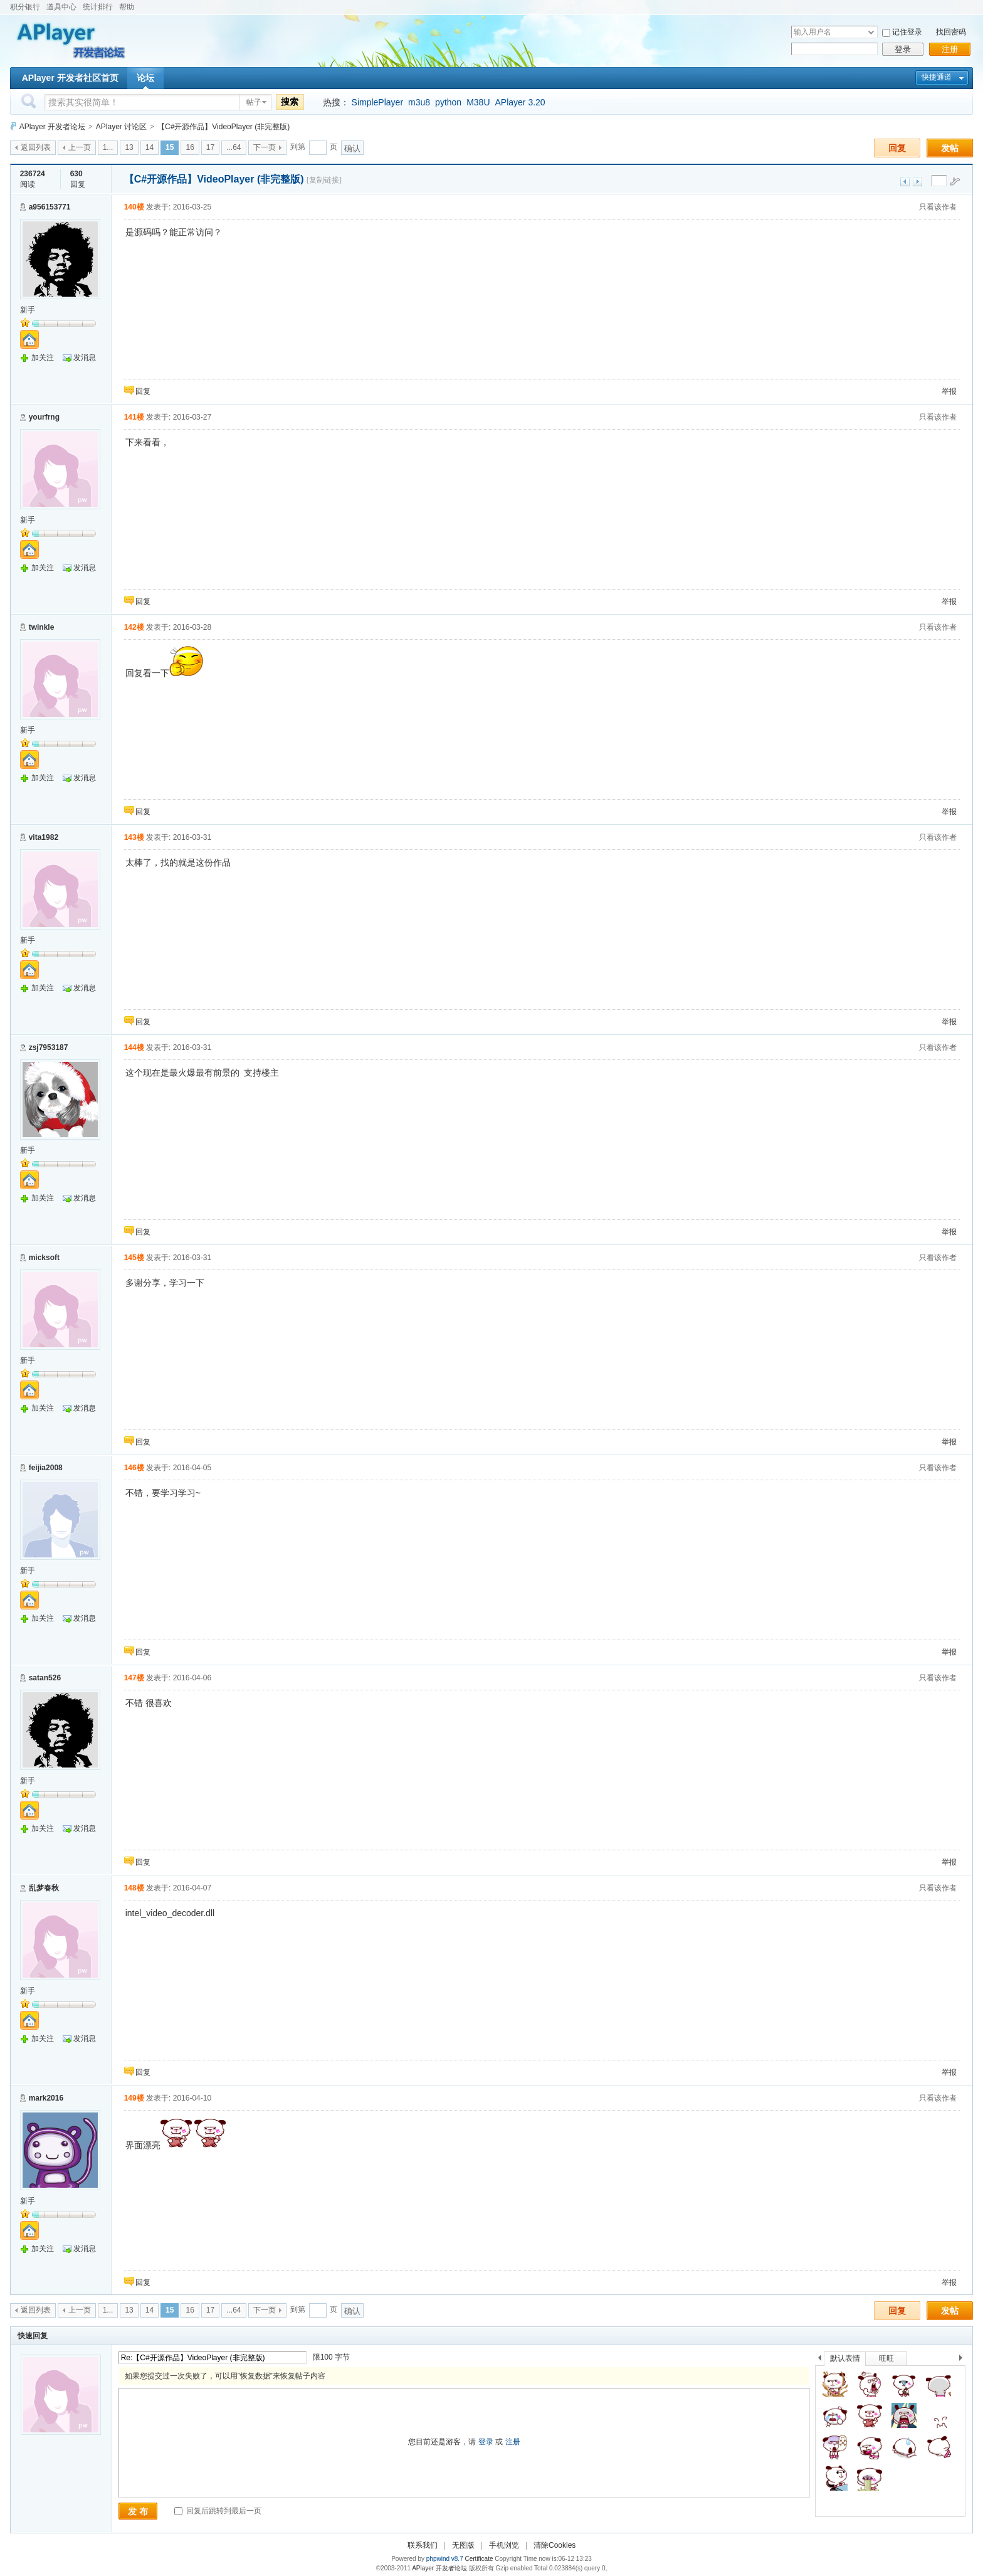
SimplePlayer (377, 102)
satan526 (45, 1677)
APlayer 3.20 (520, 102)
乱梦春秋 (44, 1888)
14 (149, 147)
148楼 (134, 1888)
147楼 (134, 1677)
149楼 (134, 2098)
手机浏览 (504, 2545)
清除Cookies (555, 2545)
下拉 (871, 32)
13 (129, 147)
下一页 (264, 147)
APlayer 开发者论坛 (52, 126)
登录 (903, 49)
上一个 (819, 2360)
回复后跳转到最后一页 (217, 2510)
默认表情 (845, 2358)
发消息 (84, 357)
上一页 (79, 147)
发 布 (138, 2511)
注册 (950, 49)
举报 (949, 391)
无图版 (463, 2545)
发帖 (950, 148)
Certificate (479, 2558)
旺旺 (886, 2358)
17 (210, 147)
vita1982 (43, 837)
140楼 (134, 207)
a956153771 (50, 207)
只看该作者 (938, 207)
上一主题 (905, 181)
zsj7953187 (48, 1047)
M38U (478, 102)
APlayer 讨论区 (121, 126)
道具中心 (61, 7)
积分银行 (25, 7)
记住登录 (907, 32)
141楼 (134, 417)
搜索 (289, 102)
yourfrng (44, 417)
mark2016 (46, 2098)
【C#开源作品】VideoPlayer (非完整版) (223, 126)
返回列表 (36, 147)
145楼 (134, 1257)
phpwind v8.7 (444, 2558)
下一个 (963, 2360)
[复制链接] (324, 180)
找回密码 (951, 32)
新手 (27, 309)
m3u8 (419, 102)
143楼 (134, 837)
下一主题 (917, 181)
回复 (897, 148)
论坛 (145, 78)
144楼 (134, 1047)
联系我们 (422, 2545)
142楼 (134, 627)
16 (190, 147)
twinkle (42, 627)
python (448, 102)
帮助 (126, 7)
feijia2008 (46, 1467)
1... (108, 147)
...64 (233, 147)
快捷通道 (937, 77)
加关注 (42, 357)
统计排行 (98, 7)
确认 (352, 148)
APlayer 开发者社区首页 (70, 78)
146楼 (134, 1467)
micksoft (44, 1257)
